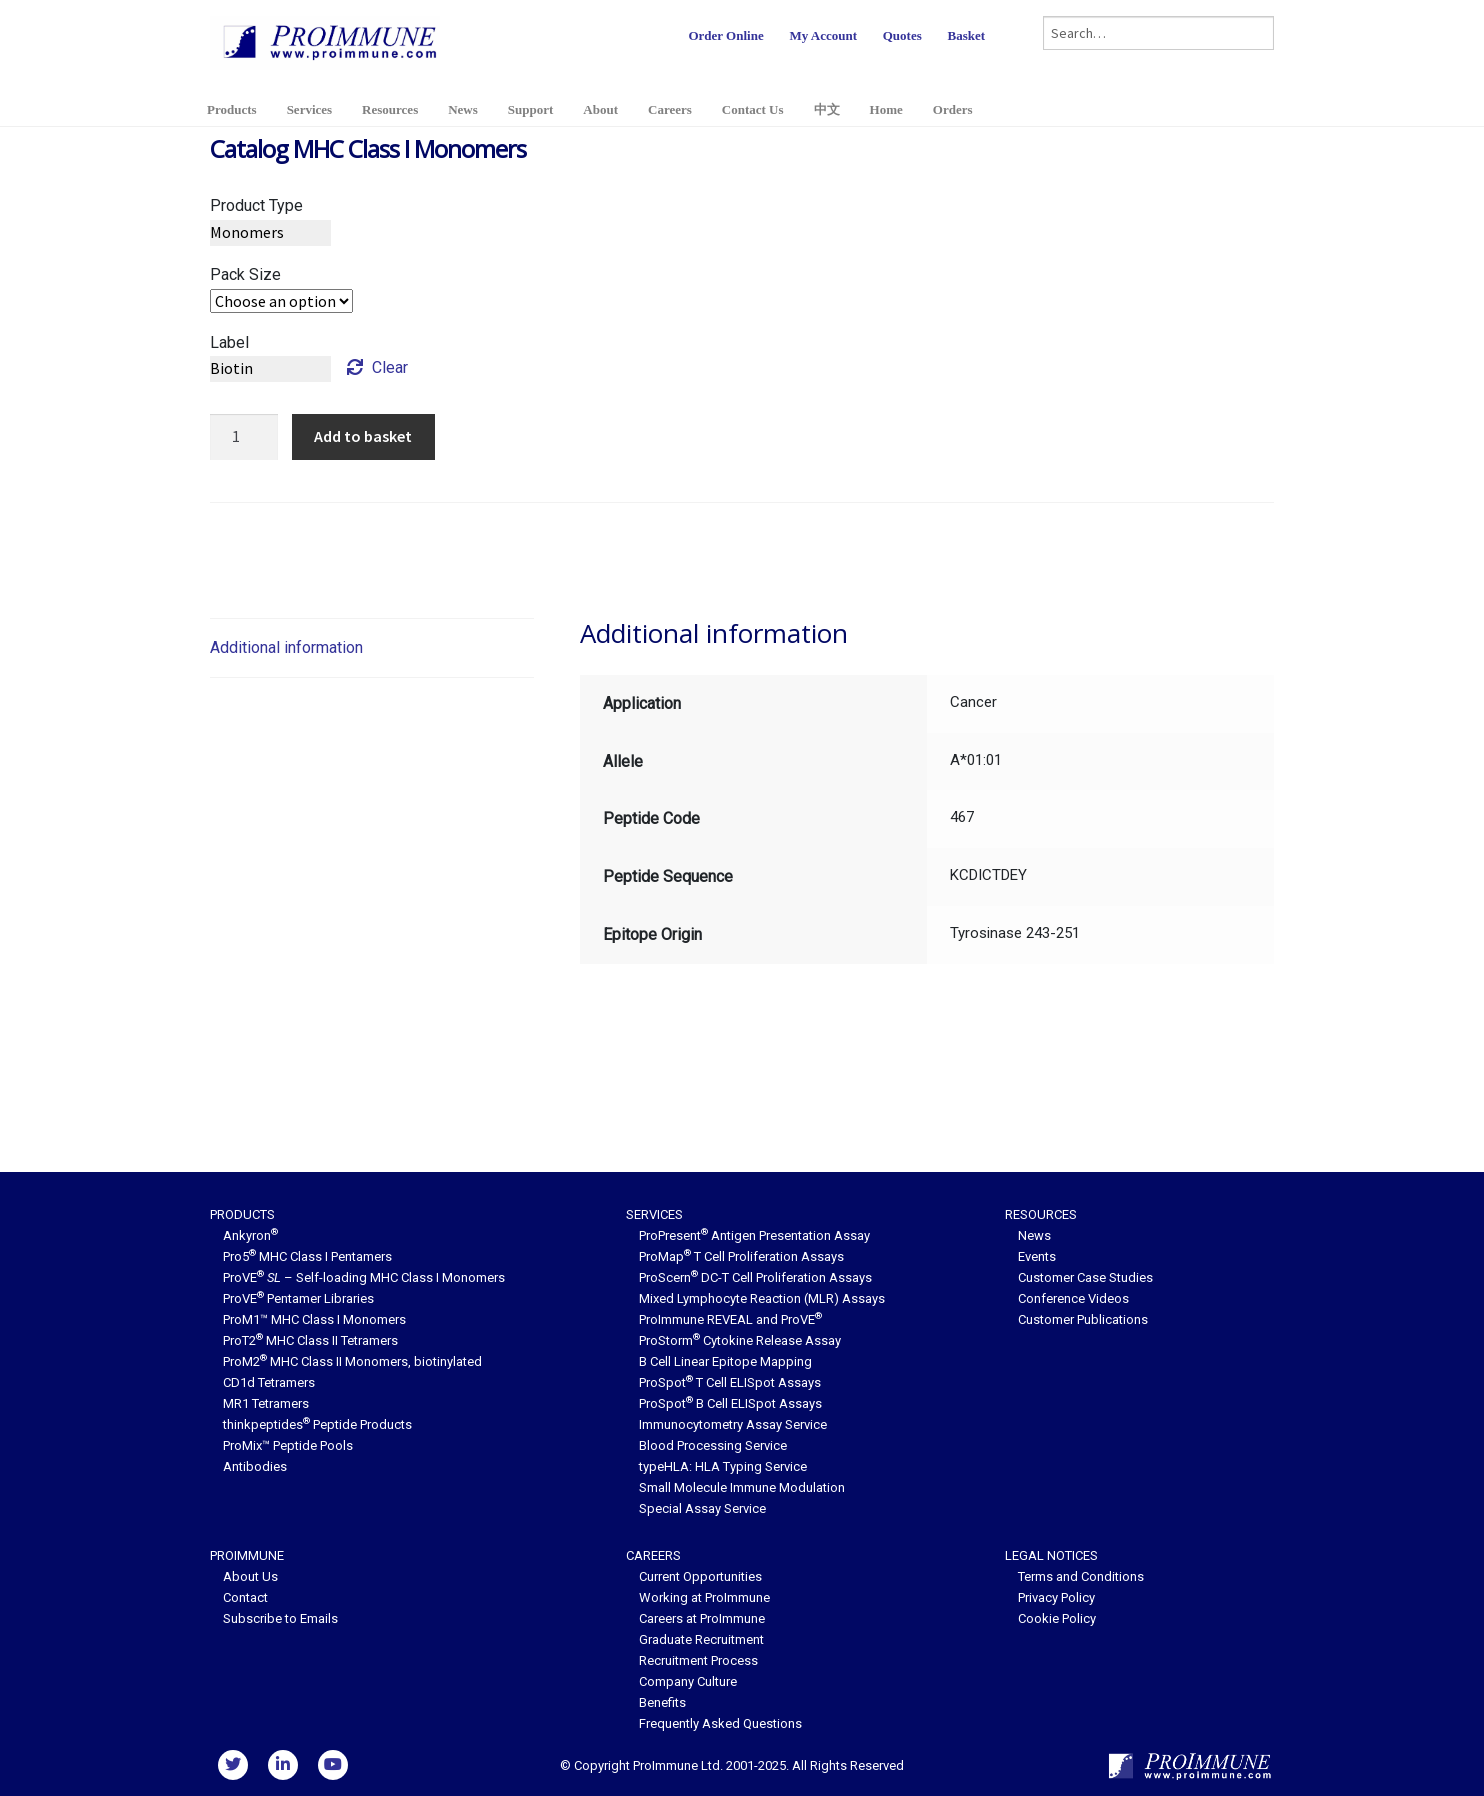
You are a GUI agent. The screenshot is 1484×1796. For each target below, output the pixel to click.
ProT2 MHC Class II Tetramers (310, 1340)
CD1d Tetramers (269, 1382)
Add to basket (363, 436)
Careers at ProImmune (702, 1618)
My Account (823, 35)
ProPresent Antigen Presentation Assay (754, 1235)
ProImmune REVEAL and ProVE (730, 1319)
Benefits (662, 1702)
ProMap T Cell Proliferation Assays (741, 1256)
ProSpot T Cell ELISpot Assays (730, 1382)
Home (886, 109)
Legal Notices (1051, 1555)
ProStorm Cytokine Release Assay (740, 1340)
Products (232, 109)
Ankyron (250, 1235)
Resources (390, 109)
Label (229, 342)
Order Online (725, 35)
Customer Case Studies (1085, 1277)
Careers (670, 109)
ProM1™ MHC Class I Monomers (314, 1319)
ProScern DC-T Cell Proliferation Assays (755, 1277)
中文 (827, 109)
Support (531, 109)
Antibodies (255, 1466)
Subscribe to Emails (280, 1618)
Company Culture (688, 1681)
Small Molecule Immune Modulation (742, 1487)
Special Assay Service (702, 1508)
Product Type (256, 205)
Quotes (902, 35)
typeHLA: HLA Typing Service (723, 1466)
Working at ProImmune (704, 1597)
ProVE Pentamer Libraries (298, 1298)
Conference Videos (1073, 1298)
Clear (390, 367)
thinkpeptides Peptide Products (317, 1424)
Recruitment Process (698, 1660)
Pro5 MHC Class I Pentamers (307, 1256)
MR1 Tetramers (266, 1403)
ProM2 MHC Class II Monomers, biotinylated (352, 1361)
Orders (953, 109)
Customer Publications (1083, 1319)
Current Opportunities (700, 1576)
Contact (245, 1597)
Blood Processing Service (713, 1445)
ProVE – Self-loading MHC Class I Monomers (364, 1277)
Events (1037, 1256)
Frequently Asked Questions (720, 1723)
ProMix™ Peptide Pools (288, 1445)
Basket (966, 35)
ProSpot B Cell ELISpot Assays (730, 1403)
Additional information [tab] (286, 647)
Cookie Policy (1057, 1618)
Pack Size (245, 274)
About (600, 109)
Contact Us (753, 109)
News (463, 109)
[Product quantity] (244, 437)
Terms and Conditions (1081, 1576)
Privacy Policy (1056, 1597)
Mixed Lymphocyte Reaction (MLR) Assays (762, 1298)
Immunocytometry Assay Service (733, 1424)
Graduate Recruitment (701, 1639)
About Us (250, 1576)
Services (309, 109)
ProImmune (247, 1555)
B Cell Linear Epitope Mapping (725, 1361)
